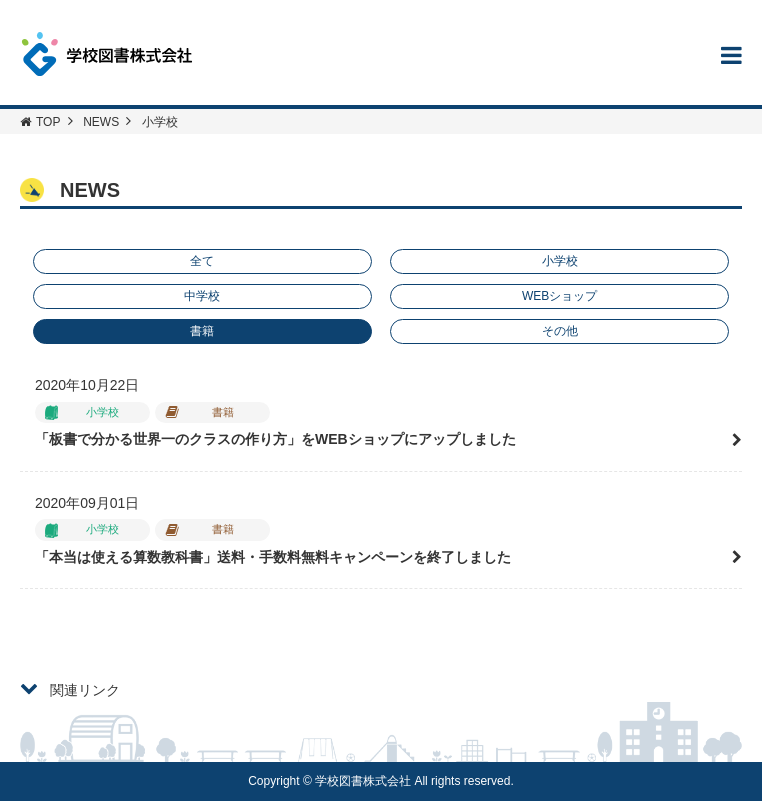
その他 (560, 331)
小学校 (560, 261)
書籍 (202, 331)
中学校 (202, 296)
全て (202, 261)
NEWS (101, 122)
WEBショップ (559, 296)
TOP (40, 122)
